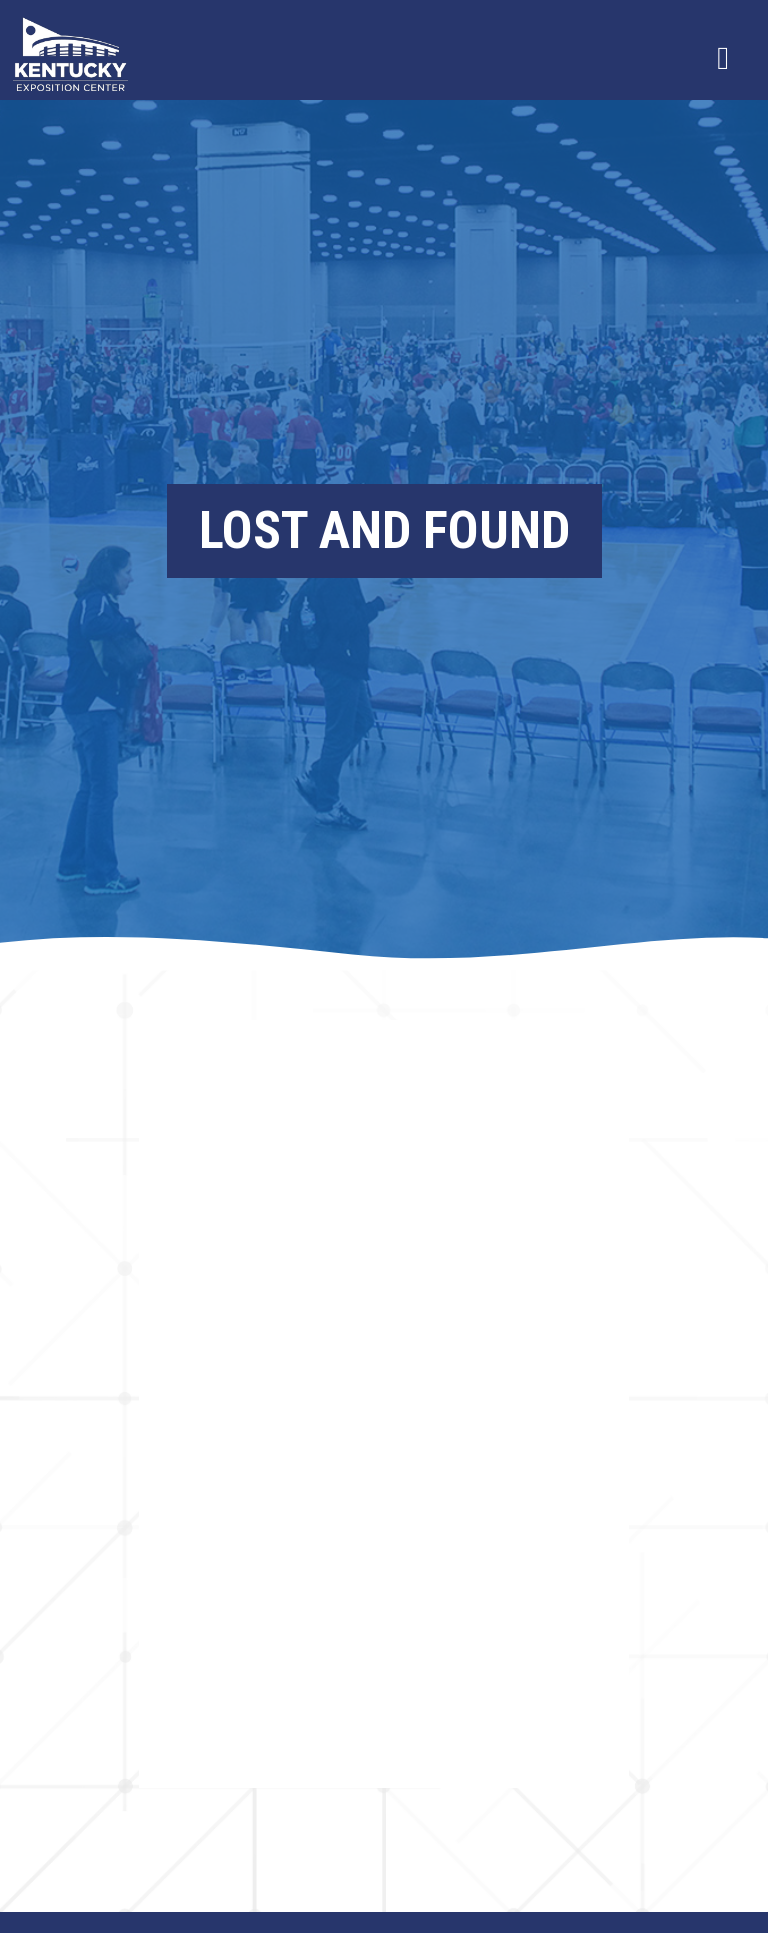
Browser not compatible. (384, 1404)
